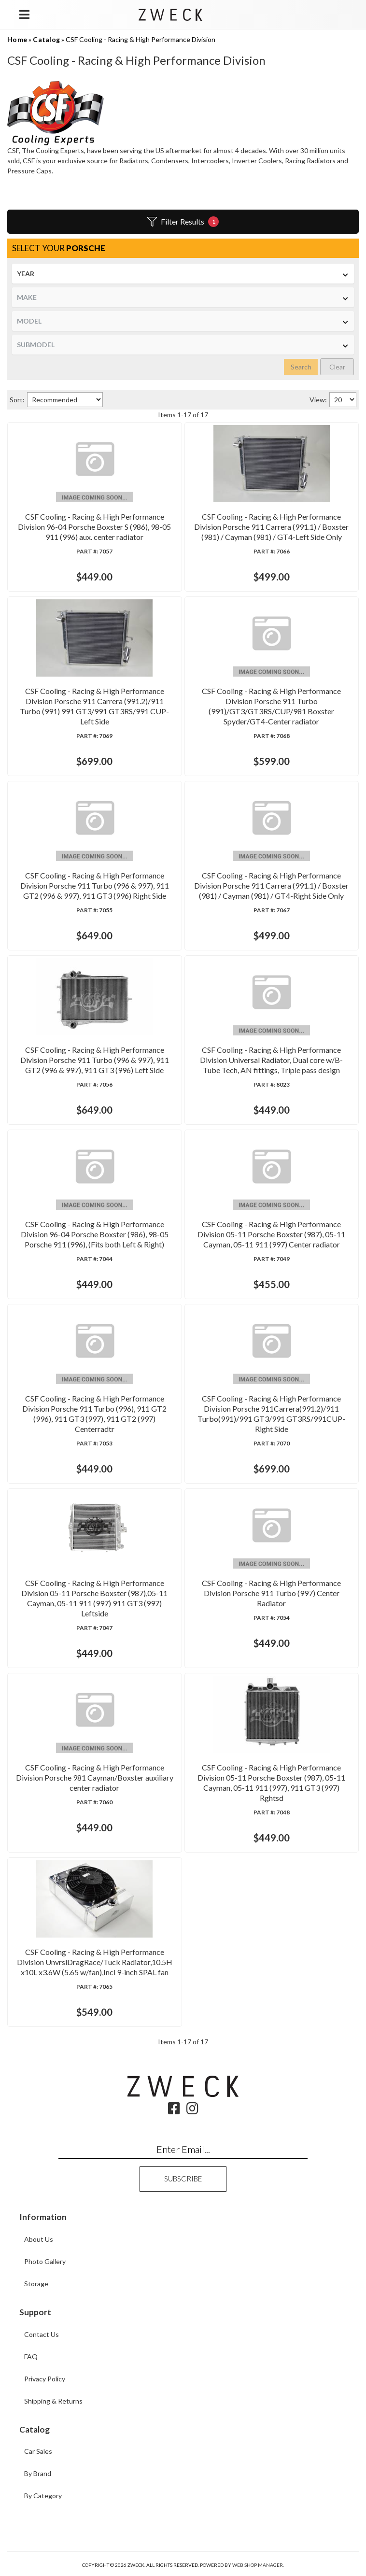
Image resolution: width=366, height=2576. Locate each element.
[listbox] (183, 273)
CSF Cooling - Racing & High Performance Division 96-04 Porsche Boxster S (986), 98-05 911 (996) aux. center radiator (94, 526)
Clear (337, 367)
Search (301, 367)
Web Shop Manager (257, 2565)
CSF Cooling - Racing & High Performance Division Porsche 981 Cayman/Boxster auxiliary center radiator (94, 1777)
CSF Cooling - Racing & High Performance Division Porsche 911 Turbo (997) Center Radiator (271, 1593)
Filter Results (183, 221)
